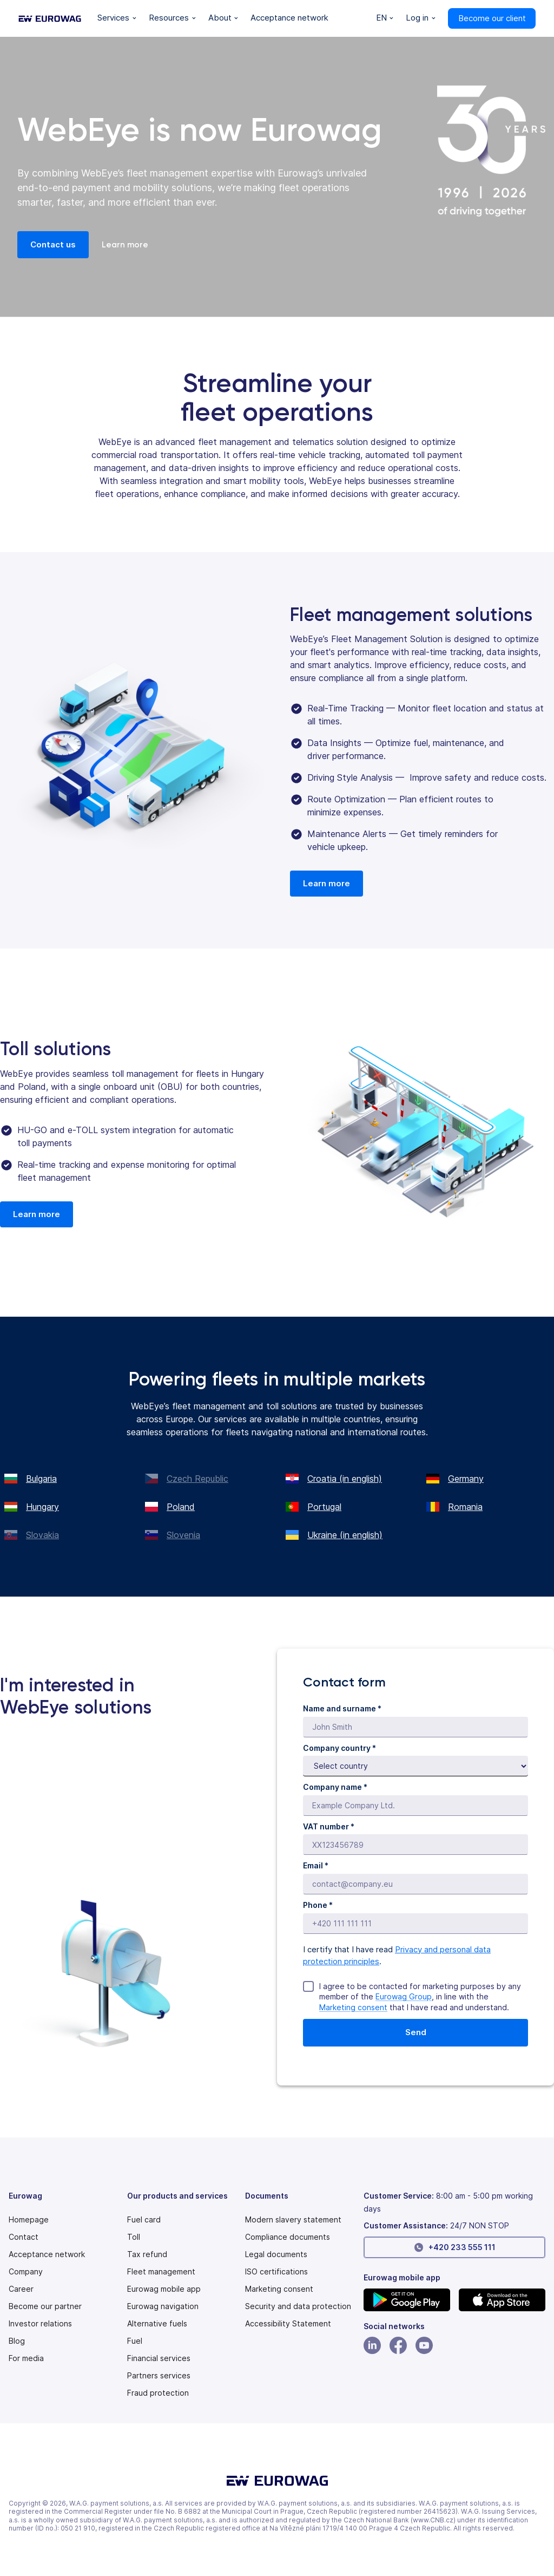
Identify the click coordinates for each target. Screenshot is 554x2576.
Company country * (339, 1748)
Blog (17, 2341)
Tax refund (147, 2254)
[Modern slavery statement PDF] (293, 2219)
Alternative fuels (157, 2323)
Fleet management (161, 2271)
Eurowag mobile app (164, 2289)
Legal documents (276, 2254)
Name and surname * (342, 1708)
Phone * (318, 1905)
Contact (23, 2237)
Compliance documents (287, 2237)
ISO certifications (276, 2271)
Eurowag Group (403, 1996)
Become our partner (45, 2306)
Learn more (125, 245)
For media (26, 2358)
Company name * (335, 1787)
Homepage (29, 2219)
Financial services (158, 2358)
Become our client (492, 18)
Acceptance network (47, 2254)
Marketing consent (353, 2007)
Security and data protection (298, 2306)
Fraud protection (158, 2393)
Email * (315, 1865)
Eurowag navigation (163, 2306)
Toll (133, 2237)
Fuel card (144, 2219)
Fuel (134, 2341)
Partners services (158, 2375)
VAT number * (328, 1826)
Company (26, 2271)
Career (21, 2289)
